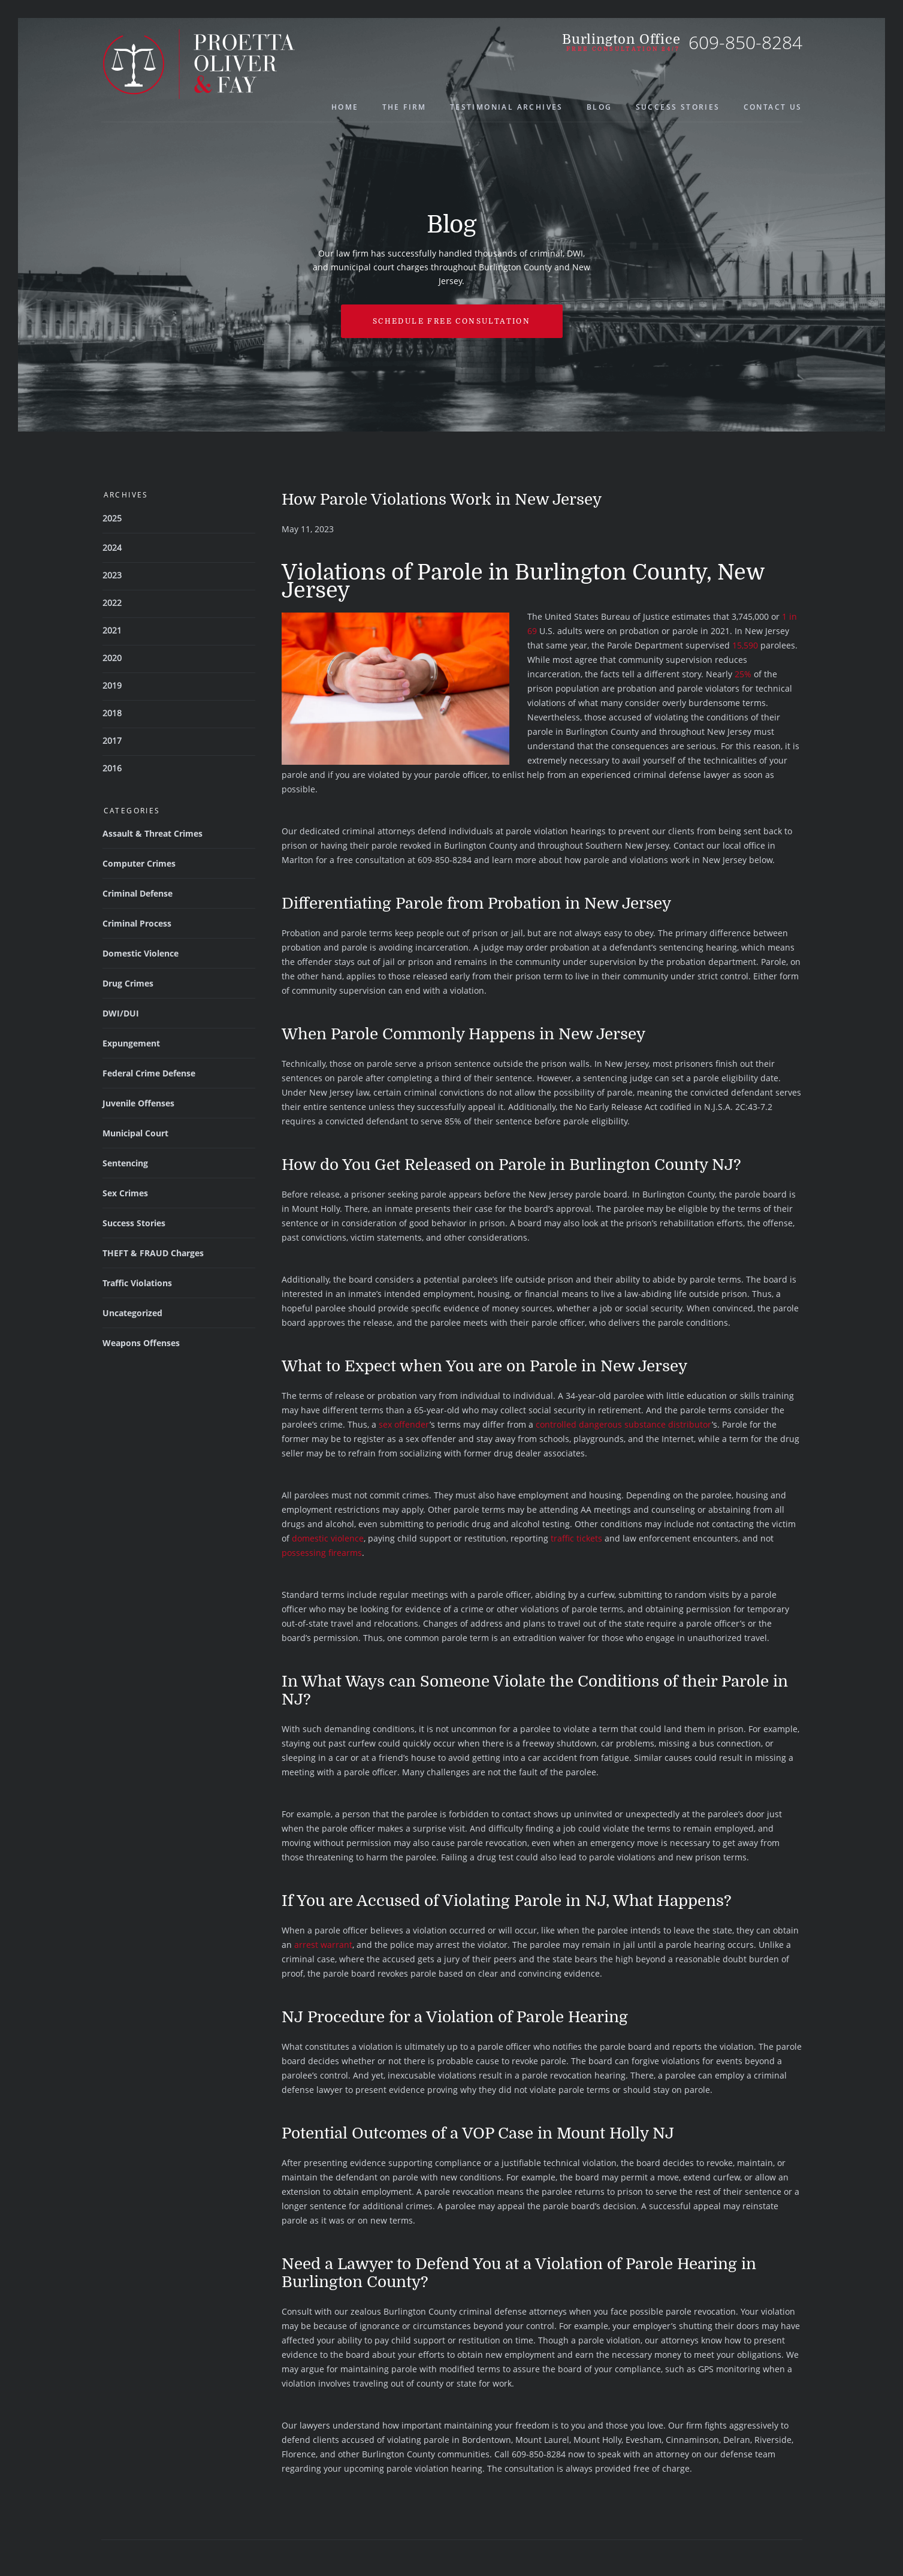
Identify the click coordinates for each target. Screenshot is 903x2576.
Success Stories (678, 107)
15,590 (745, 645)
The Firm (404, 107)
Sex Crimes (125, 1193)
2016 (112, 768)
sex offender (404, 1424)
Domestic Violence (140, 953)
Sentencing (125, 1163)
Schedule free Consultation (451, 321)
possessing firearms (322, 1552)
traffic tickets (576, 1538)
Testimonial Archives (506, 107)
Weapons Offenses (141, 1343)
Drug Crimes (127, 983)
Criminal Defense (137, 893)
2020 (112, 657)
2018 (112, 713)
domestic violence (328, 1538)
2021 (112, 630)
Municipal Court (135, 1133)
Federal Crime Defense (148, 1073)
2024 (112, 547)
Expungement (131, 1043)
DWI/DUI (120, 1013)
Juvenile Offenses (138, 1103)
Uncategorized (132, 1313)
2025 (112, 518)
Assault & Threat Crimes (152, 833)
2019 (112, 685)
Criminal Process (136, 923)
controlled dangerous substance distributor (624, 1424)
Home (345, 107)
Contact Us (773, 107)
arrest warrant (323, 1944)
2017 (112, 740)
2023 (112, 575)
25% (743, 674)
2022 (112, 602)
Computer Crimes (139, 863)
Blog (599, 107)
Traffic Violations (137, 1283)
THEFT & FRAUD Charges (153, 1253)
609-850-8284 (745, 42)
